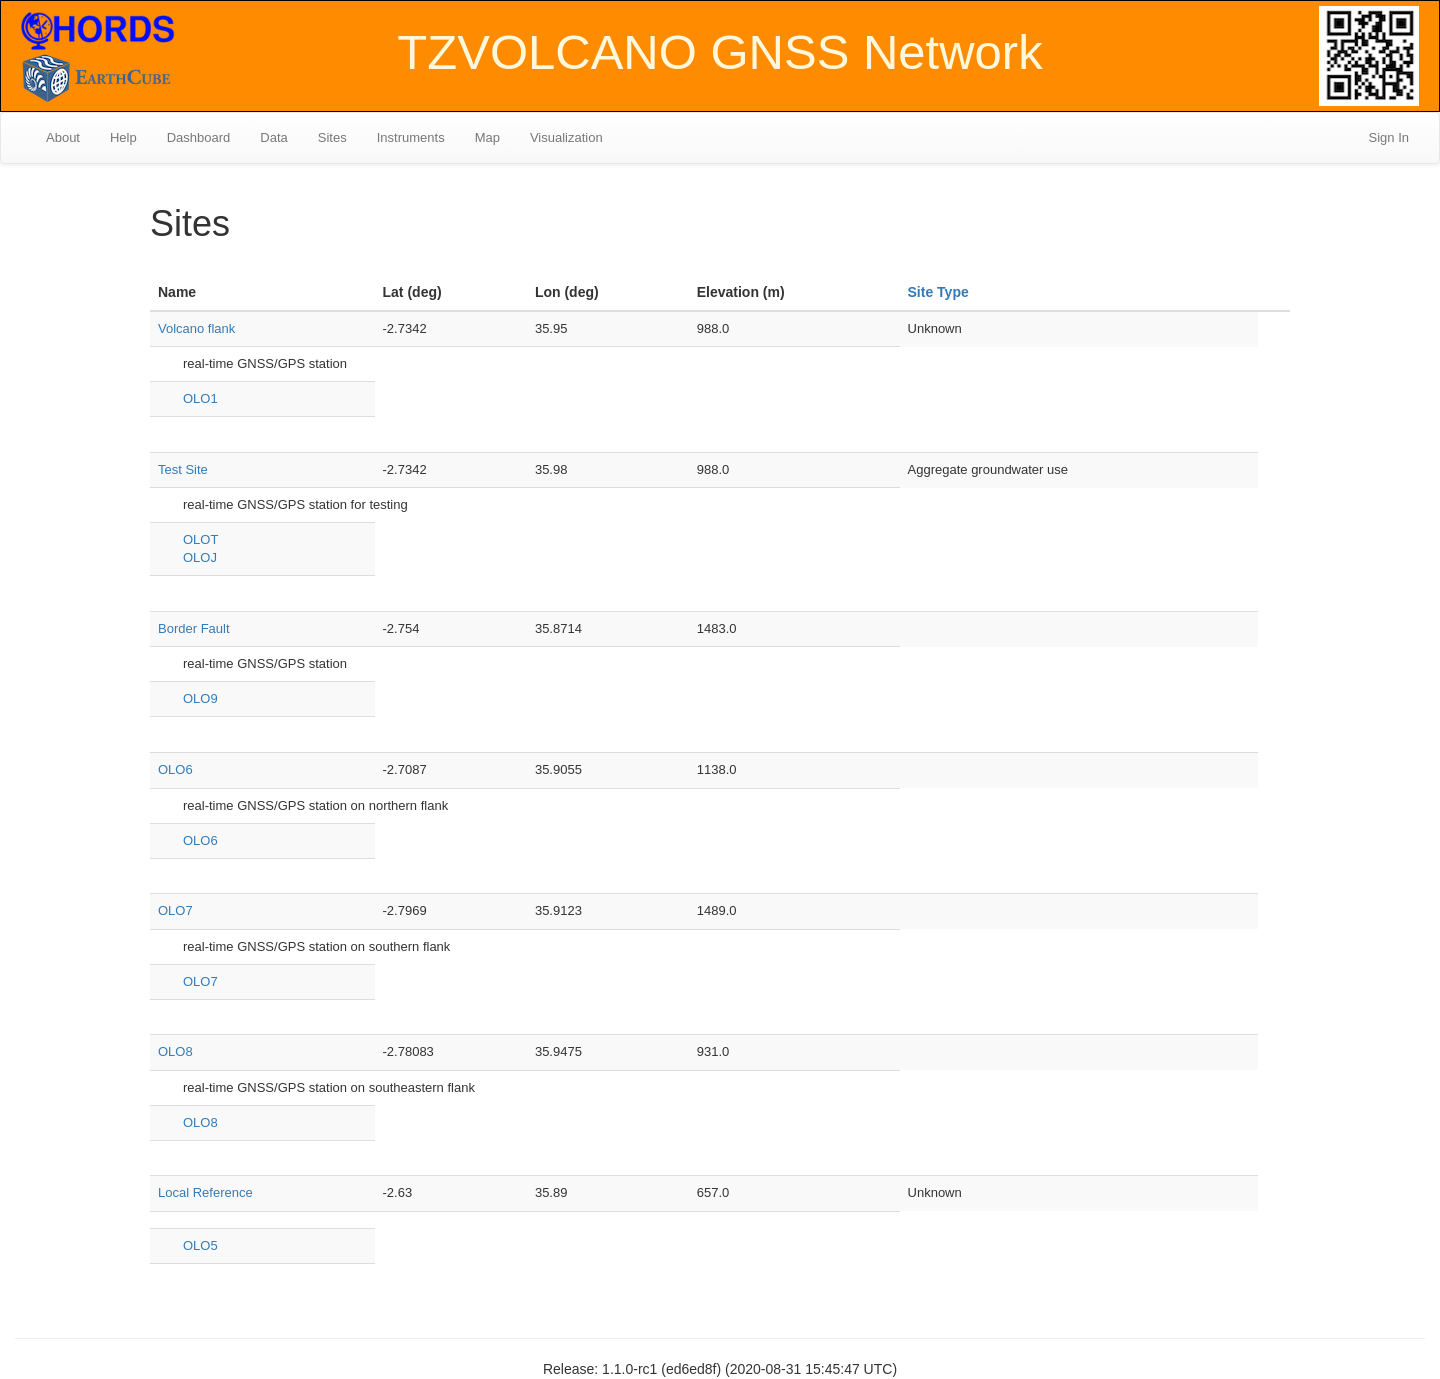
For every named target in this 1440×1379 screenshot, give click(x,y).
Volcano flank (196, 328)
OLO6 (175, 769)
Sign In (1389, 137)
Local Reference (205, 1192)
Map (487, 137)
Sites (332, 137)
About (63, 137)
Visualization (566, 137)
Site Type (938, 292)
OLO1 (200, 398)
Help (123, 137)
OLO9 (200, 698)
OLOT (200, 539)
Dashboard (199, 137)
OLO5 (200, 1245)
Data (273, 137)
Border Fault (194, 628)
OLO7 (175, 910)
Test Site (183, 469)
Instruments (411, 137)
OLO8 (175, 1051)
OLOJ (200, 557)
